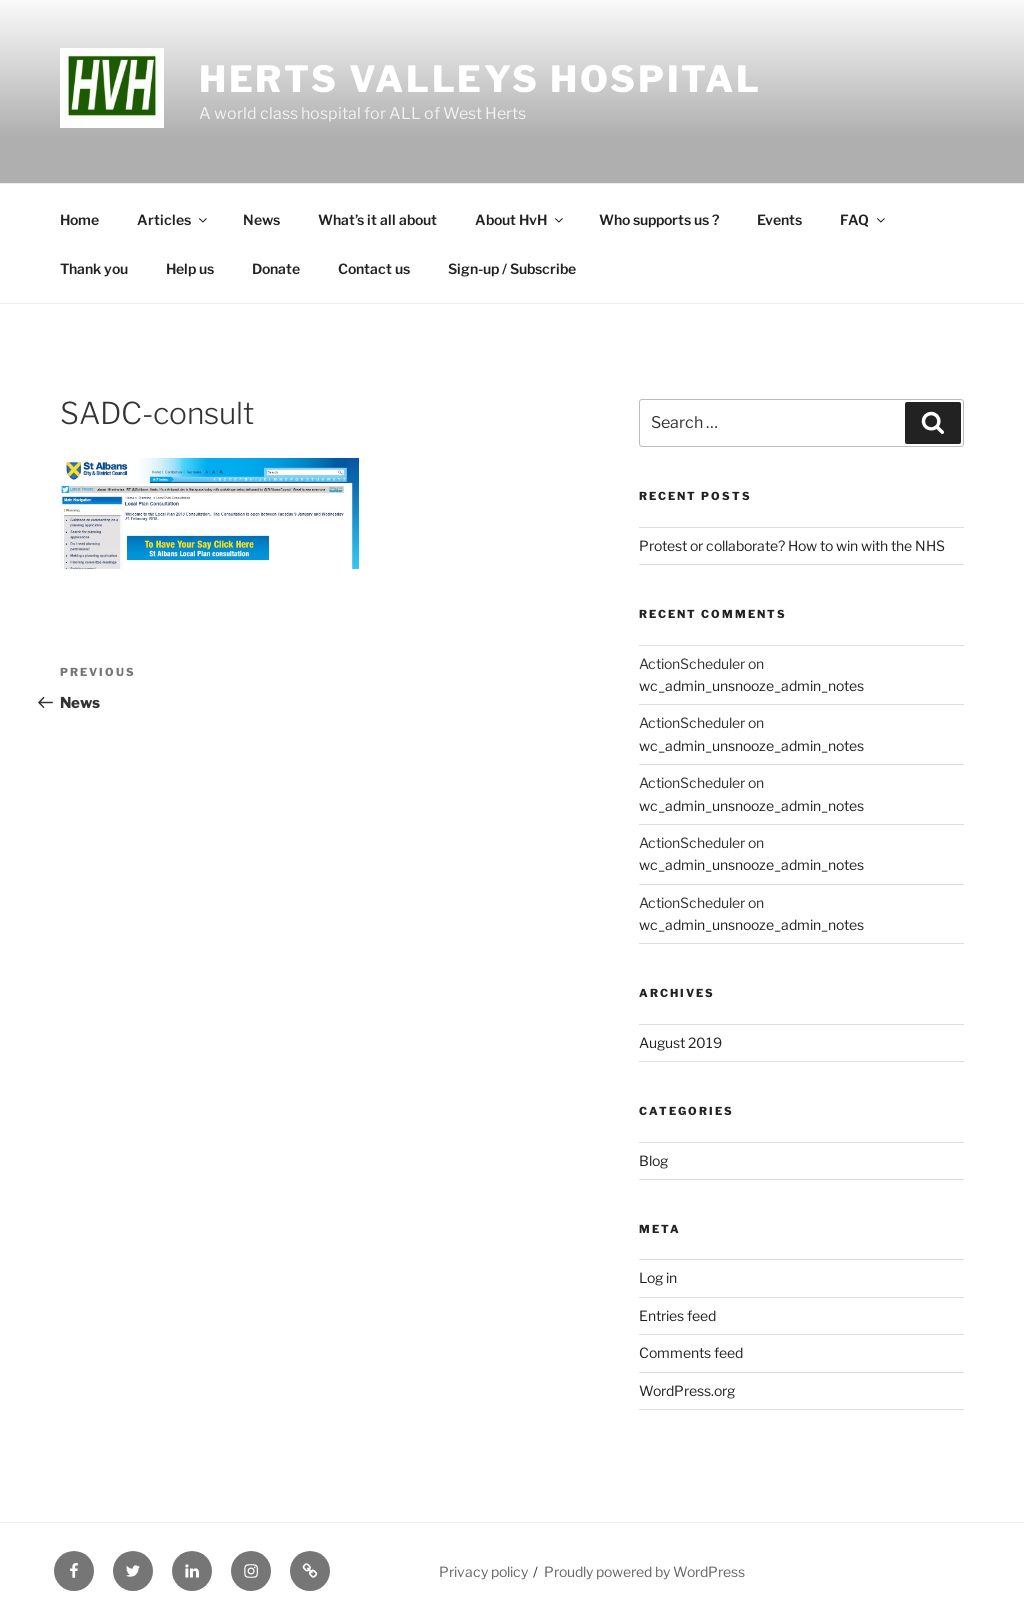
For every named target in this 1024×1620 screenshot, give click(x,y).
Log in (658, 1277)
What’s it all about (377, 219)
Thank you (94, 268)
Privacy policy (483, 1571)
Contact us (374, 268)
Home (79, 219)
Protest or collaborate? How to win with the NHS (792, 545)
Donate (276, 268)
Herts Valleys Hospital (480, 79)
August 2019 (680, 1042)
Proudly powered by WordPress (644, 1571)
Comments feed (691, 1352)
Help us (190, 268)
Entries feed (677, 1315)
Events (779, 219)
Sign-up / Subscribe (512, 268)
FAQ (864, 219)
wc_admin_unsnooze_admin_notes (751, 685)
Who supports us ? (659, 219)
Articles (173, 219)
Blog (653, 1160)
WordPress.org (687, 1390)
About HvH (520, 219)
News (261, 219)
